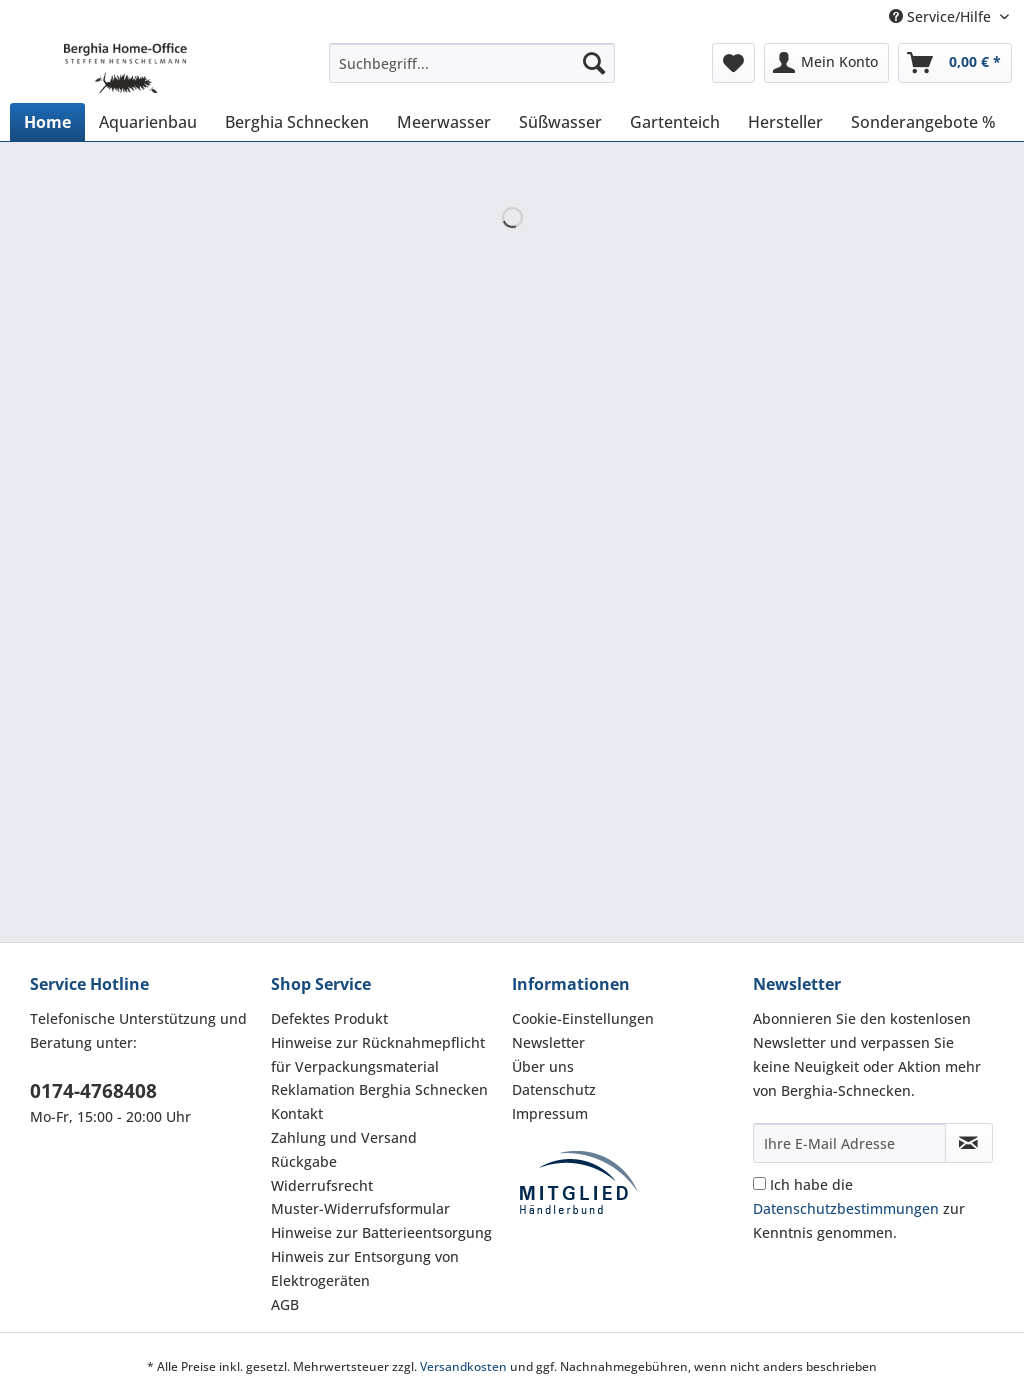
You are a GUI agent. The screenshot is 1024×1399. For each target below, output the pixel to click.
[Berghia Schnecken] (297, 122)
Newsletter (548, 1042)
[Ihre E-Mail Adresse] (849, 1143)
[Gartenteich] (675, 122)
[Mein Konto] (826, 63)
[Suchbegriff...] (472, 63)
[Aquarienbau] (148, 122)
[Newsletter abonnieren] (969, 1143)
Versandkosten (463, 1366)
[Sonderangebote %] (923, 122)
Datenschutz (554, 1089)
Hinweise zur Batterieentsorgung (381, 1232)
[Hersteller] (785, 122)
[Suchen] (594, 63)
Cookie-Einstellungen (583, 1018)
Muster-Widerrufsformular (360, 1208)
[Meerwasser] (444, 122)
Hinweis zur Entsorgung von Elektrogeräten (365, 1268)
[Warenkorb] (955, 63)
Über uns (543, 1066)
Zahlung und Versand (344, 1137)
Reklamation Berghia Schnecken (379, 1089)
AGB (285, 1304)
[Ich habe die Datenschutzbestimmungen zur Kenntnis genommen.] (759, 1183)
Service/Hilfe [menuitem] (942, 16)
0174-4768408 (93, 1091)
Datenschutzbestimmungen (846, 1208)
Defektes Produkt (329, 1018)
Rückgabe (304, 1161)
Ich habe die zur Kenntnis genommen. (859, 1208)
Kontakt (297, 1113)
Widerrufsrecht (322, 1185)
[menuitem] (472, 72)
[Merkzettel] (733, 63)
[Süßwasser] (560, 122)
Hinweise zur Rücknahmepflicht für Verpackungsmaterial (378, 1054)
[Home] (47, 122)
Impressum (550, 1113)
